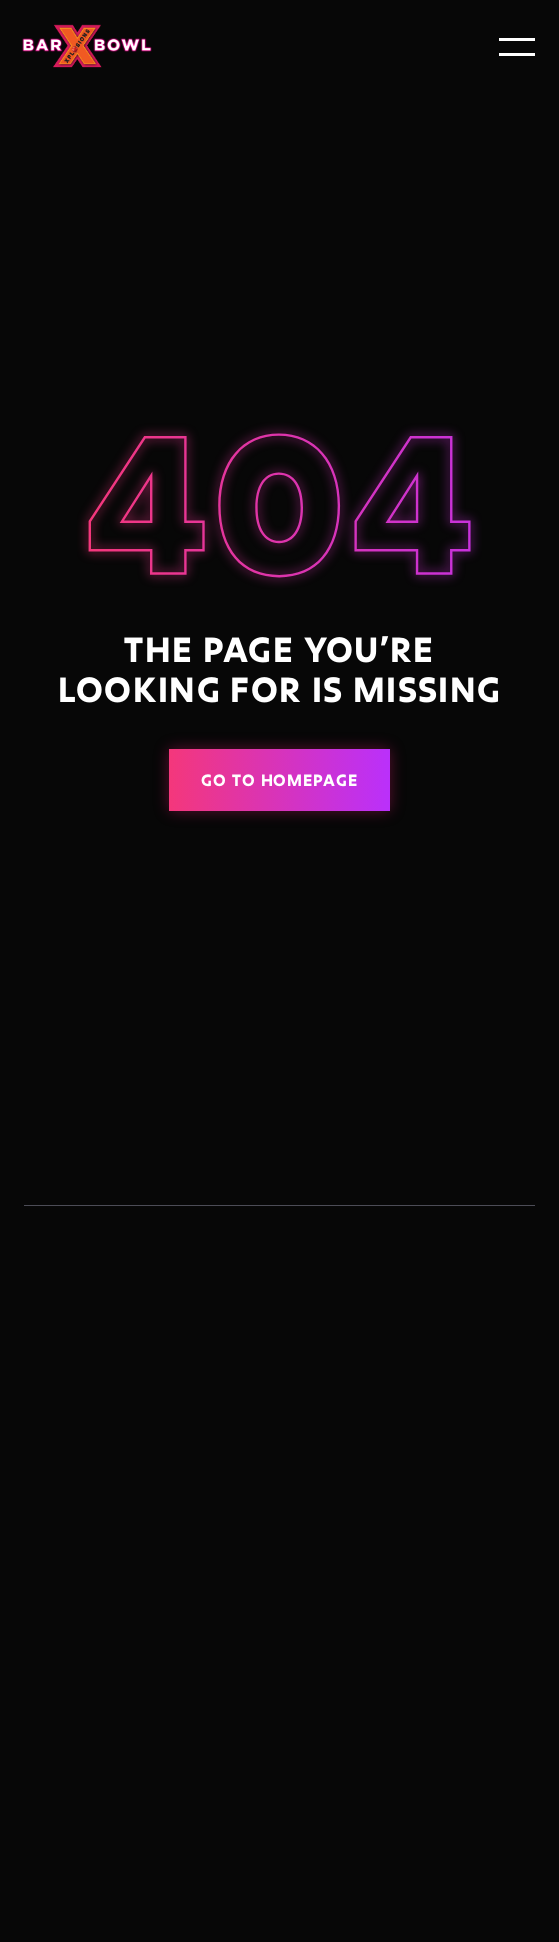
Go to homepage (279, 779)
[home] (94, 46)
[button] (517, 47)
